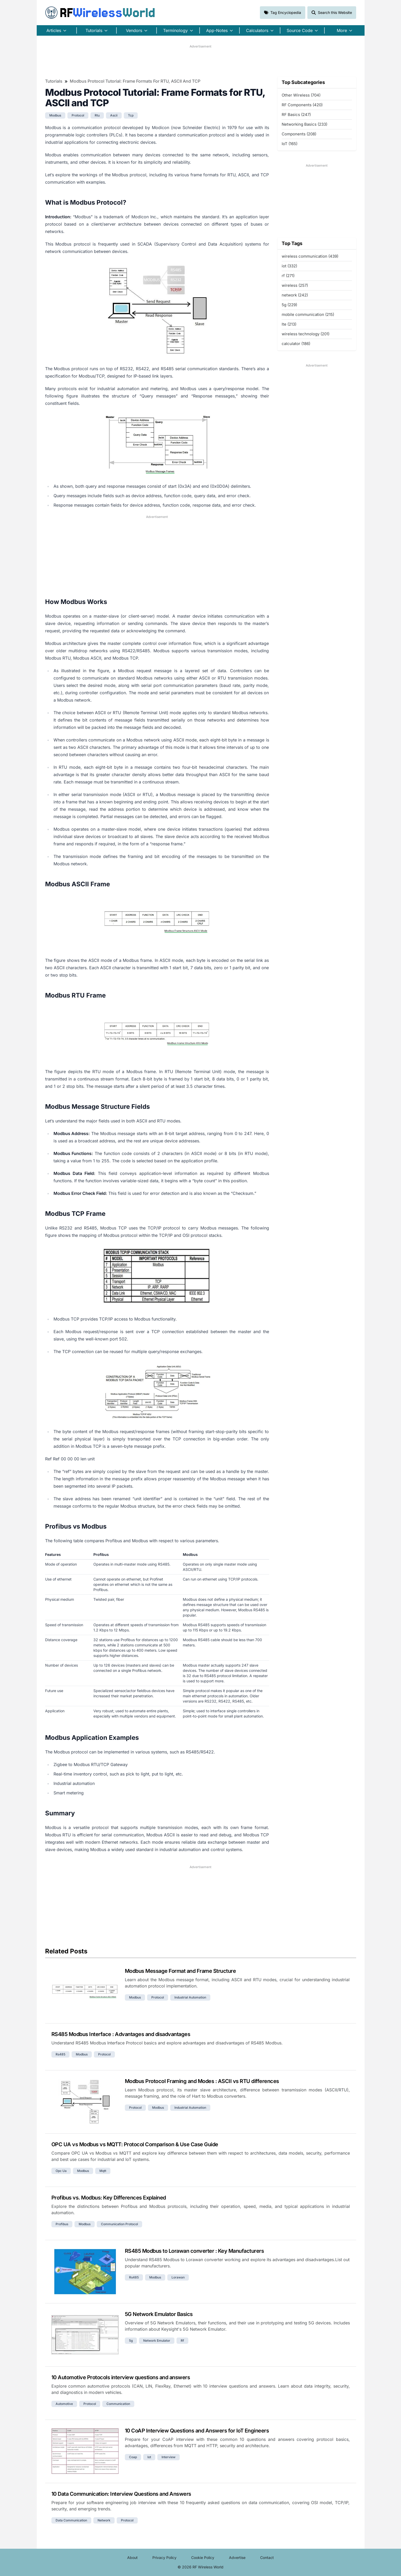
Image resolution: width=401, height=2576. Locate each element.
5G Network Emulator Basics (159, 2314)
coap (133, 2457)
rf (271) (288, 275)
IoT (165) (289, 143)
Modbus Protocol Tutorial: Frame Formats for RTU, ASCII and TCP (135, 81)
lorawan (178, 2277)
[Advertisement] (200, 60)
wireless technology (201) (305, 333)
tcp (130, 115)
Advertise (237, 2557)
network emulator (156, 2340)
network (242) (295, 295)
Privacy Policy (164, 2557)
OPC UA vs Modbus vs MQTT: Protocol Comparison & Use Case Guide (134, 2144)
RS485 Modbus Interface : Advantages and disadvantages (120, 2034)
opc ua (61, 2171)
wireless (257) (295, 285)
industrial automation (190, 1997)
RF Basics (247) (296, 114)
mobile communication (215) (308, 314)
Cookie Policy (202, 2557)
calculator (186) (296, 343)
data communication (71, 2520)
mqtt (102, 2171)
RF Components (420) (302, 104)
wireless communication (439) (310, 256)
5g (131, 2340)
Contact (267, 2557)
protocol (78, 115)
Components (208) (299, 133)
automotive (64, 2404)
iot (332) (289, 265)
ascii (113, 115)
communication (118, 2404)
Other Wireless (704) (301, 95)
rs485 (60, 2054)
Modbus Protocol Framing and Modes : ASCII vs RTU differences (202, 2081)
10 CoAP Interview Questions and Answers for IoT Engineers (197, 2430)
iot (149, 2457)
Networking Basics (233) (304, 124)
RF (100, 12)
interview (168, 2457)
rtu (97, 115)
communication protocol (119, 2224)
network (104, 2520)
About (132, 2557)
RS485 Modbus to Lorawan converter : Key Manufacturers (194, 2251)
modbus (55, 115)
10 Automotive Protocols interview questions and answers (120, 2377)
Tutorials (53, 81)
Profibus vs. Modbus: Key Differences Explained (108, 2198)
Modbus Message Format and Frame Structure (180, 1971)
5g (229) (289, 304)
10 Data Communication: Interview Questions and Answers (121, 2494)
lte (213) (289, 324)
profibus (62, 2224)
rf (182, 2340)
